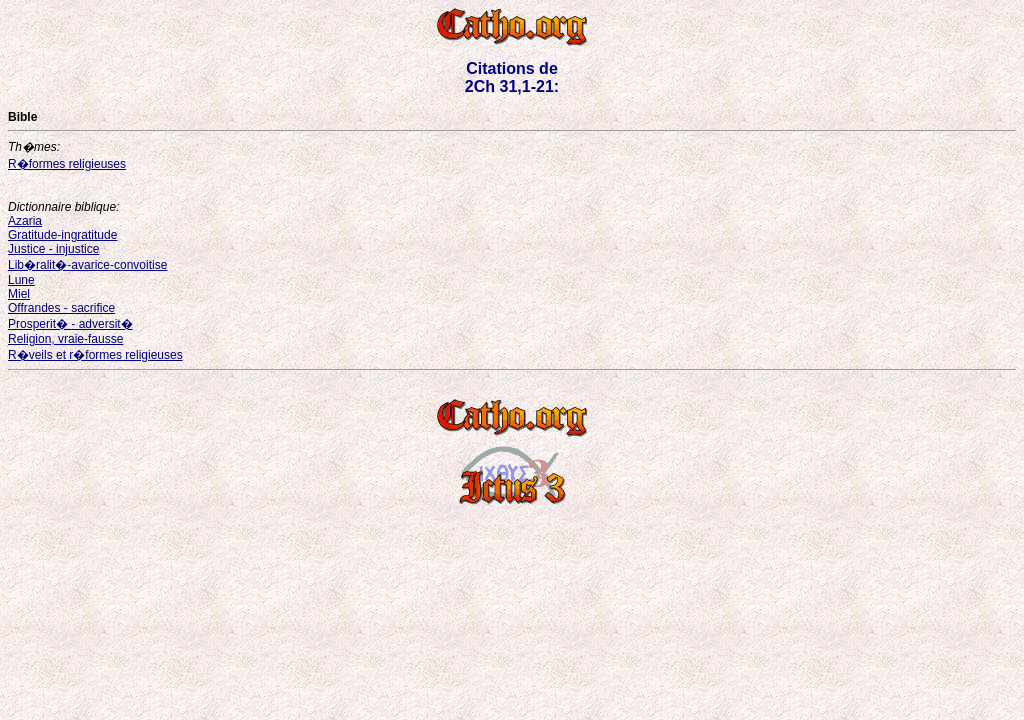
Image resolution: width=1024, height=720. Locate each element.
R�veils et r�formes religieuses (95, 355)
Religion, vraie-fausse (65, 339)
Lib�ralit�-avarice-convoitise (87, 265)
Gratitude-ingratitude (62, 235)
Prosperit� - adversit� (70, 324)
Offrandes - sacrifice (61, 308)
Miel (19, 294)
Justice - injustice (53, 249)
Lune (21, 280)
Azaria (25, 221)
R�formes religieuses (67, 164)
